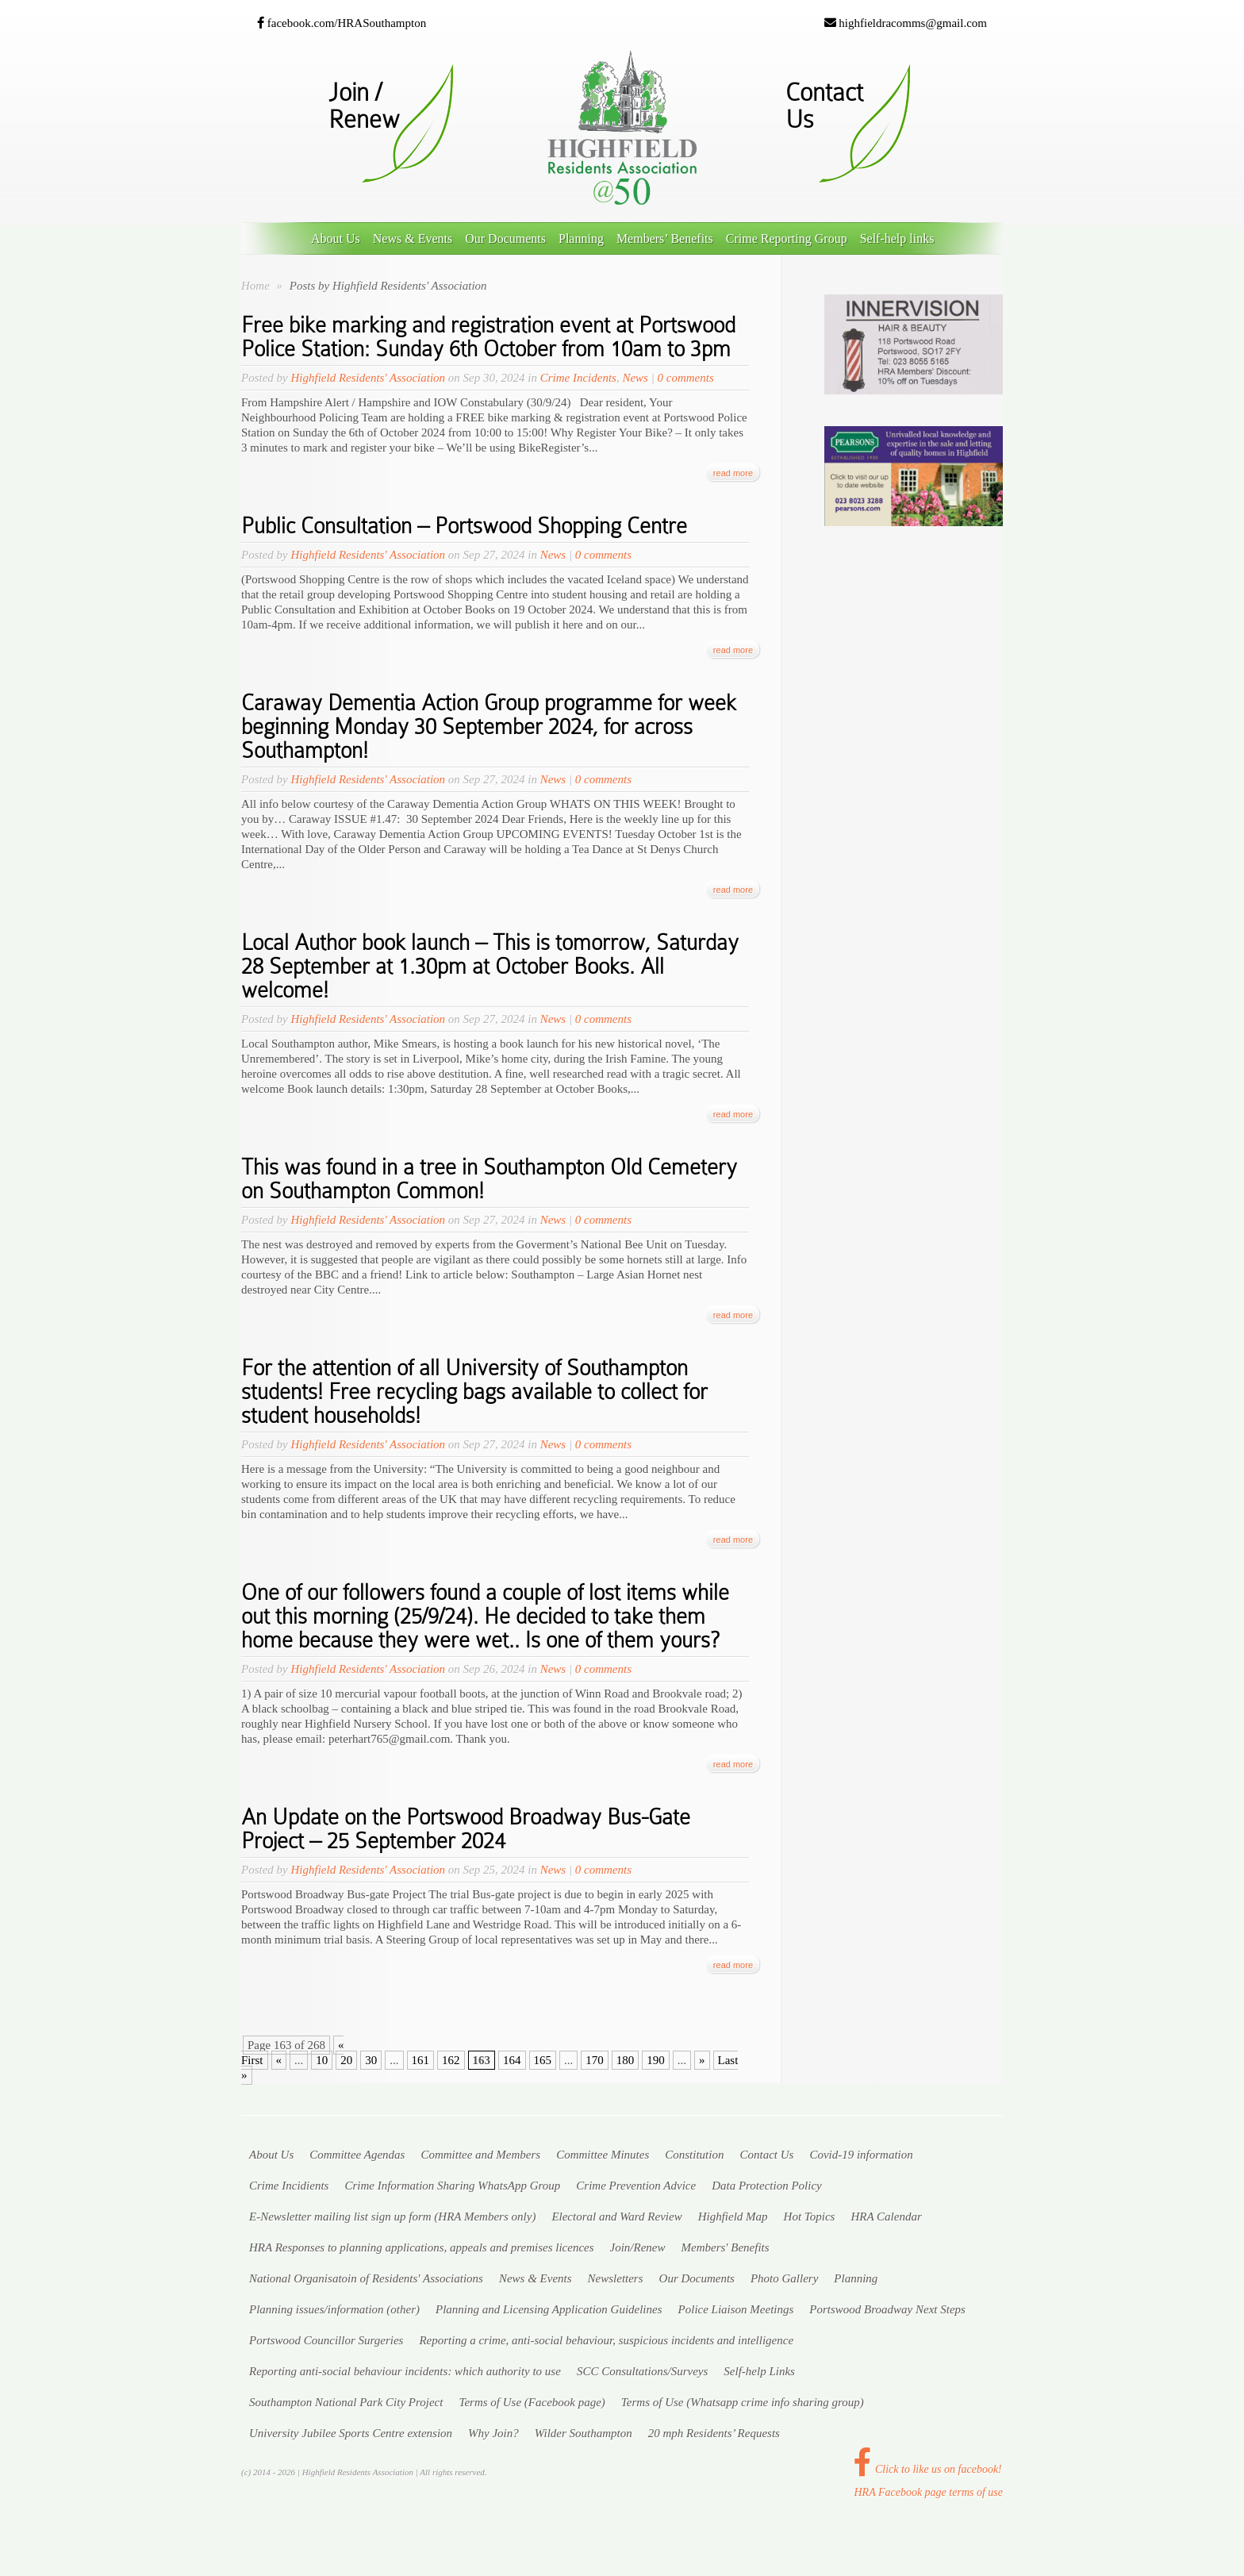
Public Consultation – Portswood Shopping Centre (464, 525)
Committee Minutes (602, 2154)
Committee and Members (480, 2154)
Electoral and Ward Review (616, 2216)
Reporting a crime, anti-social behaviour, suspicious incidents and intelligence (606, 2340)
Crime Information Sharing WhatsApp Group (452, 2185)
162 (451, 2060)
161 (421, 2060)
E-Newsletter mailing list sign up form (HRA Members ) (392, 2216)
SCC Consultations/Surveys (642, 2371)
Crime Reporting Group (786, 238)
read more (733, 473)
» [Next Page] (702, 2060)
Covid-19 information (860, 2154)
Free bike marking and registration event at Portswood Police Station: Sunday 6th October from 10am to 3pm (488, 337)
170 (595, 2060)
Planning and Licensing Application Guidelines (549, 2309)
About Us (335, 238)
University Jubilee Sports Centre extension (350, 2433)
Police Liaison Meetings (736, 2309)
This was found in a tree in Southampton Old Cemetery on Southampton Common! (489, 1179)
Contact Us (766, 2154)
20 (346, 2060)
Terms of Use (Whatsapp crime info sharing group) (742, 2402)
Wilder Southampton (583, 2433)
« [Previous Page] (279, 2060)
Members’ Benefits (664, 238)
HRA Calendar (885, 2216)
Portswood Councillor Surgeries (326, 2340)
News (635, 377)
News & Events (412, 238)
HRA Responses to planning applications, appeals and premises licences (421, 2247)
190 (656, 2060)
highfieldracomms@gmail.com (905, 23)
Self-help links (897, 238)
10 (322, 2060)
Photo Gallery (784, 2278)
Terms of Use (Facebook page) (532, 2402)
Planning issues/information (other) (334, 2309)
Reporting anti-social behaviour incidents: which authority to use (405, 2371)
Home (255, 285)
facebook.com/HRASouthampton (341, 23)
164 (512, 2060)
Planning (581, 238)
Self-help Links (759, 2371)
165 (543, 2060)
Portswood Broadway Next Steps (887, 2309)
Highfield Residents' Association (367, 377)
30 (371, 2060)
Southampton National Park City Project (346, 2402)
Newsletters (615, 2278)
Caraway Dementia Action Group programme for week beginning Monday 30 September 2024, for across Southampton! (488, 726)
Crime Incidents (578, 377)
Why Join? (493, 2433)
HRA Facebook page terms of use (928, 2492)
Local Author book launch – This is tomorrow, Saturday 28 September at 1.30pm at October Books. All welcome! (490, 966)
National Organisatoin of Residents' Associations (366, 2278)
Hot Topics (809, 2216)
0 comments (686, 377)
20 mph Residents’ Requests (714, 2433)
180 (625, 2060)
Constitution (694, 2154)
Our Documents (505, 238)
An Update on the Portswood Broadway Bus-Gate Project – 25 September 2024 (465, 1829)
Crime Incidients (288, 2185)
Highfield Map (733, 2216)
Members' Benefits (726, 2247)
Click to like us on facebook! (927, 2469)
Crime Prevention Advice (636, 2185)
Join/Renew (638, 2247)
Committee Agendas (357, 2154)
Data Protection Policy (767, 2185)
